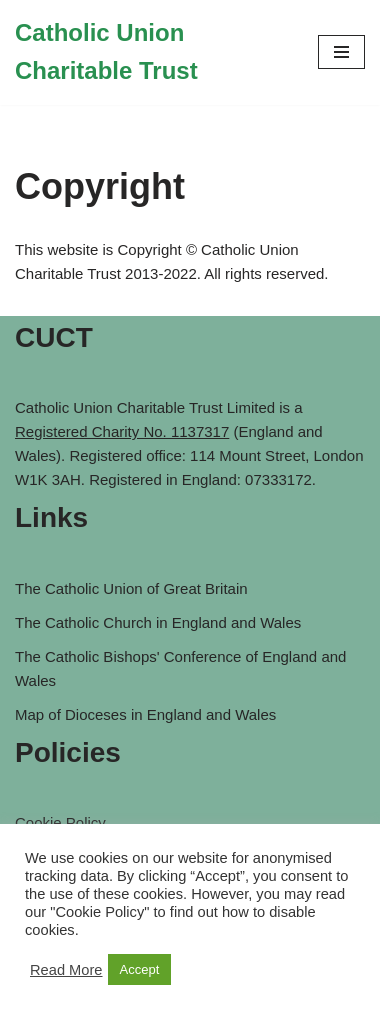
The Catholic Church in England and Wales (158, 622)
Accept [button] (140, 969)
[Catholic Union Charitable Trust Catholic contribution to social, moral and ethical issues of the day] (151, 52)
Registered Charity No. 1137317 (122, 431)
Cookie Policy (60, 822)
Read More (66, 970)
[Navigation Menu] (341, 52)
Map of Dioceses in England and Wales (145, 714)
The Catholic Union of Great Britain (131, 588)
